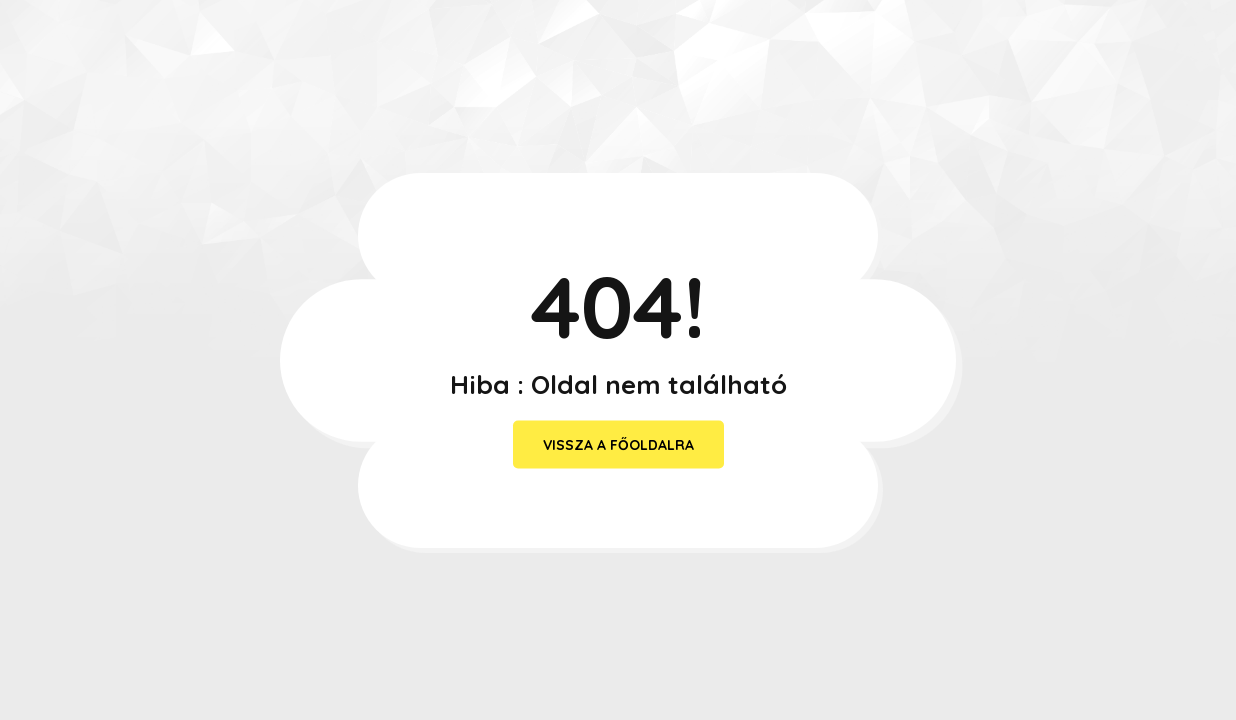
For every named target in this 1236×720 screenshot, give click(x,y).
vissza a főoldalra (618, 445)
